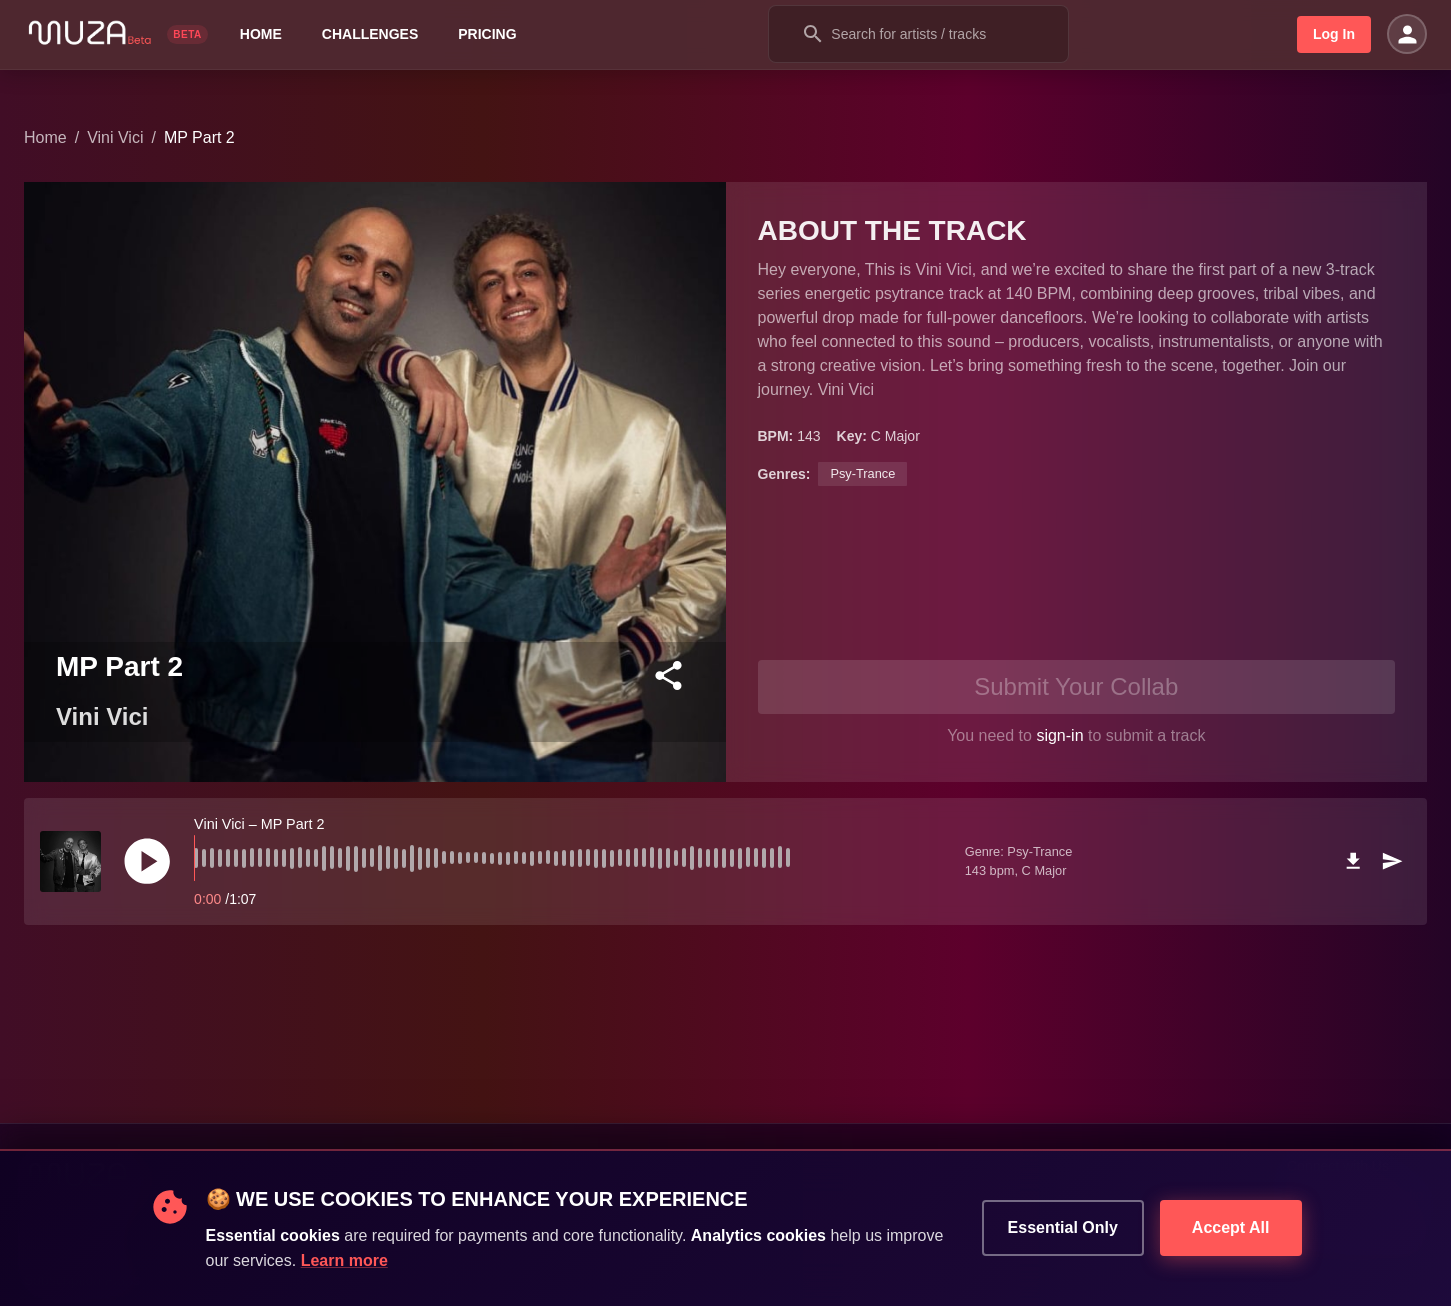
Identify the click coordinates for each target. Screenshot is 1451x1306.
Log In (1334, 34)
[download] (1353, 861)
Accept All (1231, 1228)
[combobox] (918, 34)
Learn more (344, 1260)
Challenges (370, 34)
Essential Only (1063, 1228)
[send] (1392, 861)
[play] (147, 861)
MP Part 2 (199, 137)
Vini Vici (115, 137)
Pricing (487, 34)
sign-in (1059, 735)
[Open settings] (1407, 34)
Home (261, 34)
